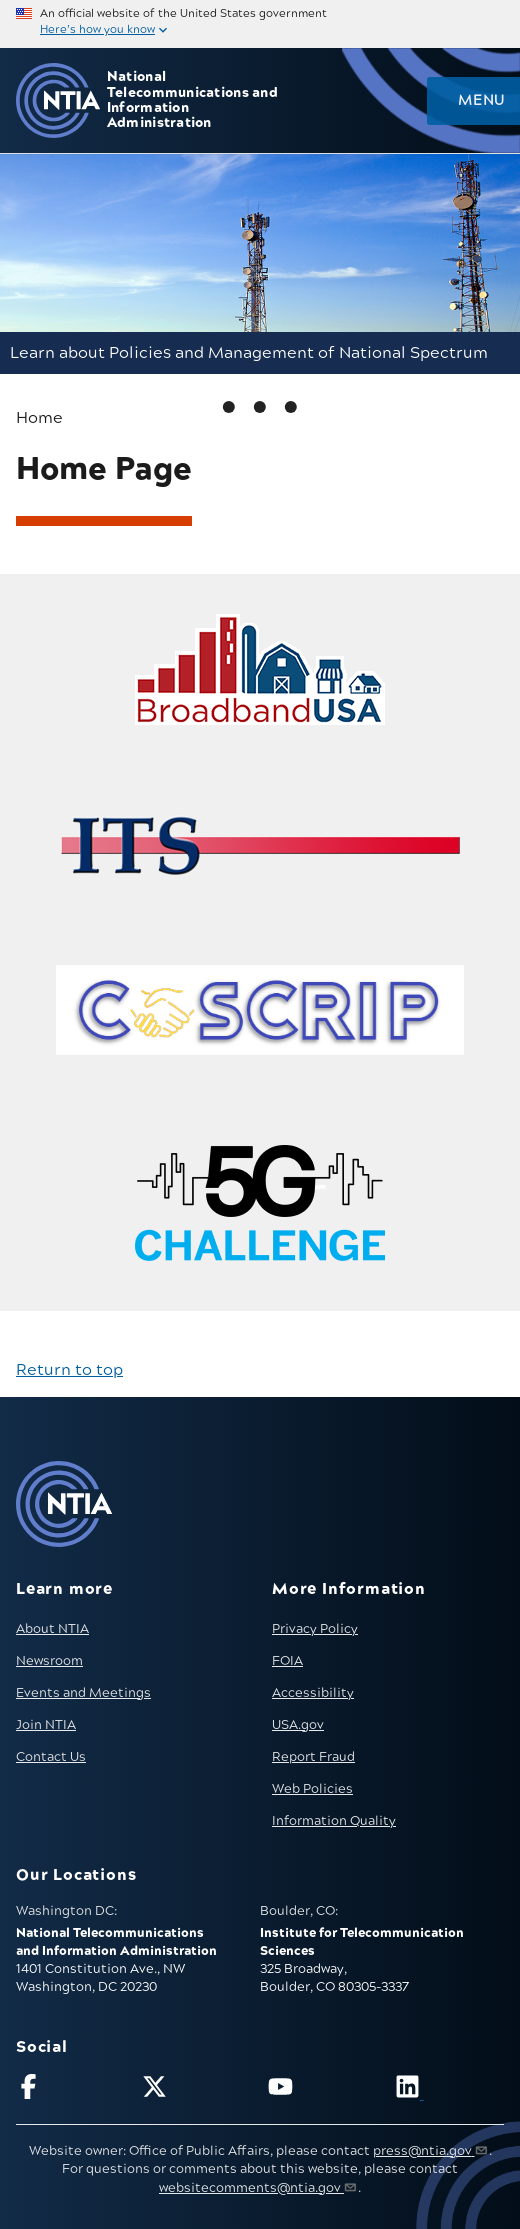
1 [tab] (260, 407)
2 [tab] (291, 407)
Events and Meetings (83, 1693)
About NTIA (52, 1629)
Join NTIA (46, 1725)
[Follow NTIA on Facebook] (70, 2090)
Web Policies (312, 1789)
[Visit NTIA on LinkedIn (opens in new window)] (449, 2090)
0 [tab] (229, 407)
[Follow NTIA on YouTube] (322, 2090)
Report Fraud (313, 1757)
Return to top (69, 1370)
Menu (481, 101)
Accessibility (313, 1693)
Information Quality (334, 1821)
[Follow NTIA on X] (196, 2090)
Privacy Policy (315, 1629)
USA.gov (298, 1725)
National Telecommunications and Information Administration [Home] (192, 100)
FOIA (287, 1661)
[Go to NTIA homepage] (58, 100)
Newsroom (49, 1661)
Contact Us (51, 1757)
